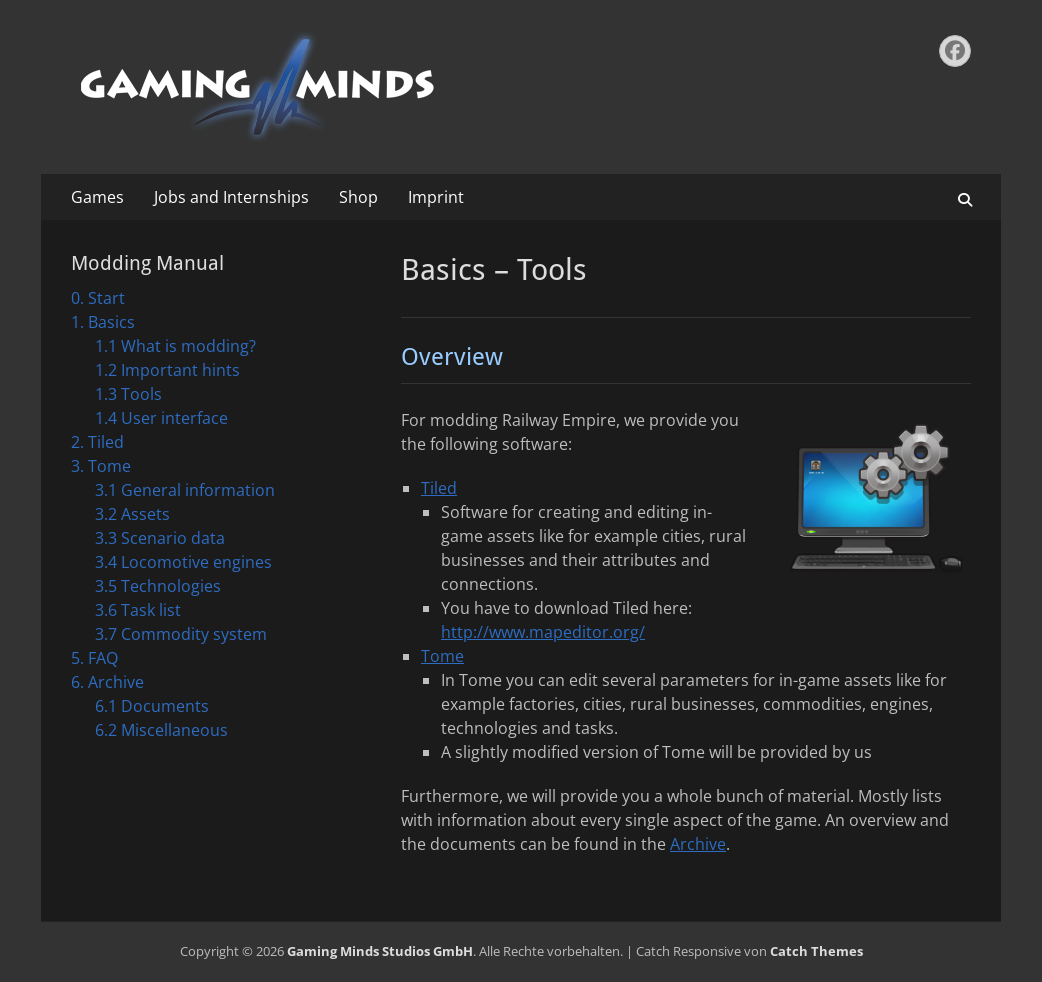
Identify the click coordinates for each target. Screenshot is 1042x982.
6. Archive (107, 682)
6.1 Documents (152, 706)
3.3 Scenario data (160, 538)
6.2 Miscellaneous (161, 730)
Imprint (436, 197)
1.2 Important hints (167, 370)
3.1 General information (185, 490)
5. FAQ (94, 658)
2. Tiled (97, 442)
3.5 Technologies (158, 586)
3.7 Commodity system (181, 634)
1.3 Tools (128, 394)
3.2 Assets (132, 514)
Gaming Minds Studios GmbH (380, 951)
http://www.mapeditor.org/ (543, 632)
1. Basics (103, 322)
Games (97, 197)
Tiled (439, 488)
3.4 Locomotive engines (183, 562)
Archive (698, 844)
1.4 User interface (161, 418)
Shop (358, 197)
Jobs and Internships (231, 197)
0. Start (98, 298)
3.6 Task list (138, 610)
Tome (442, 656)
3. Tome (101, 466)
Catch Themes (816, 951)
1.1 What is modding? (175, 346)
